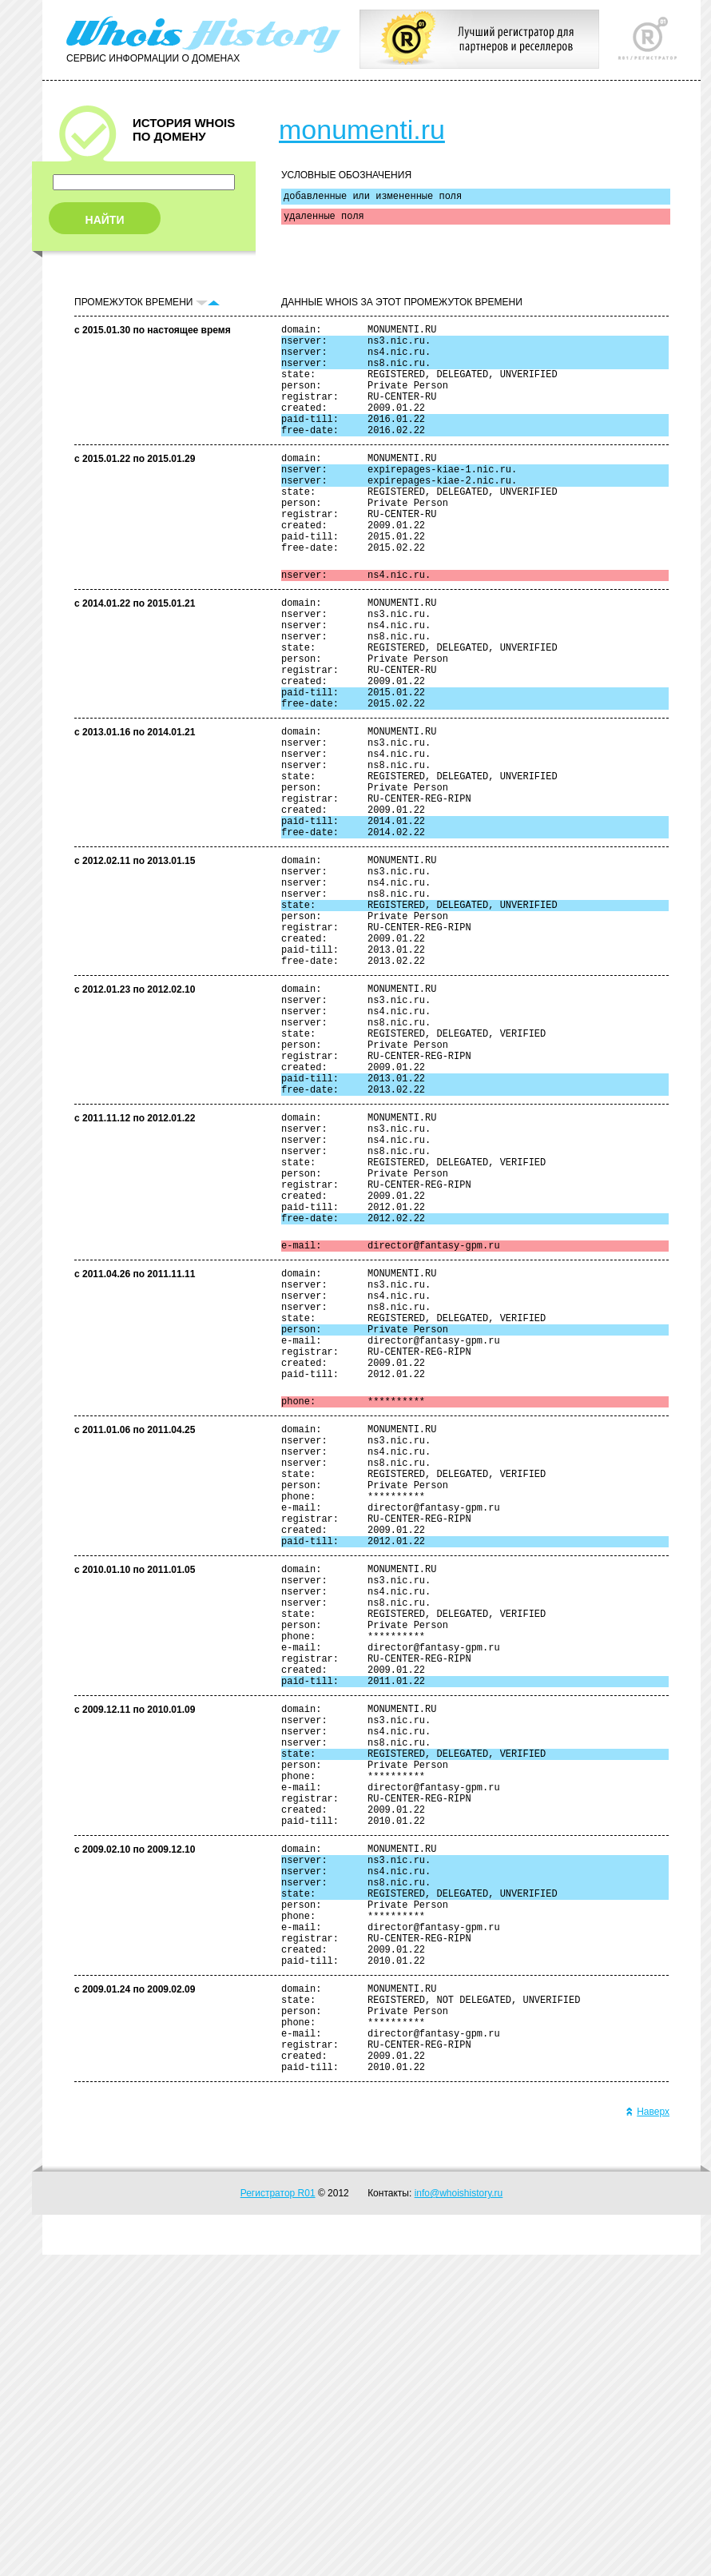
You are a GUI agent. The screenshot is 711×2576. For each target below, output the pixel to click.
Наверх (647, 2433)
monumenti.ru (362, 129)
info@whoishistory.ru (459, 2514)
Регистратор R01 (278, 2514)
